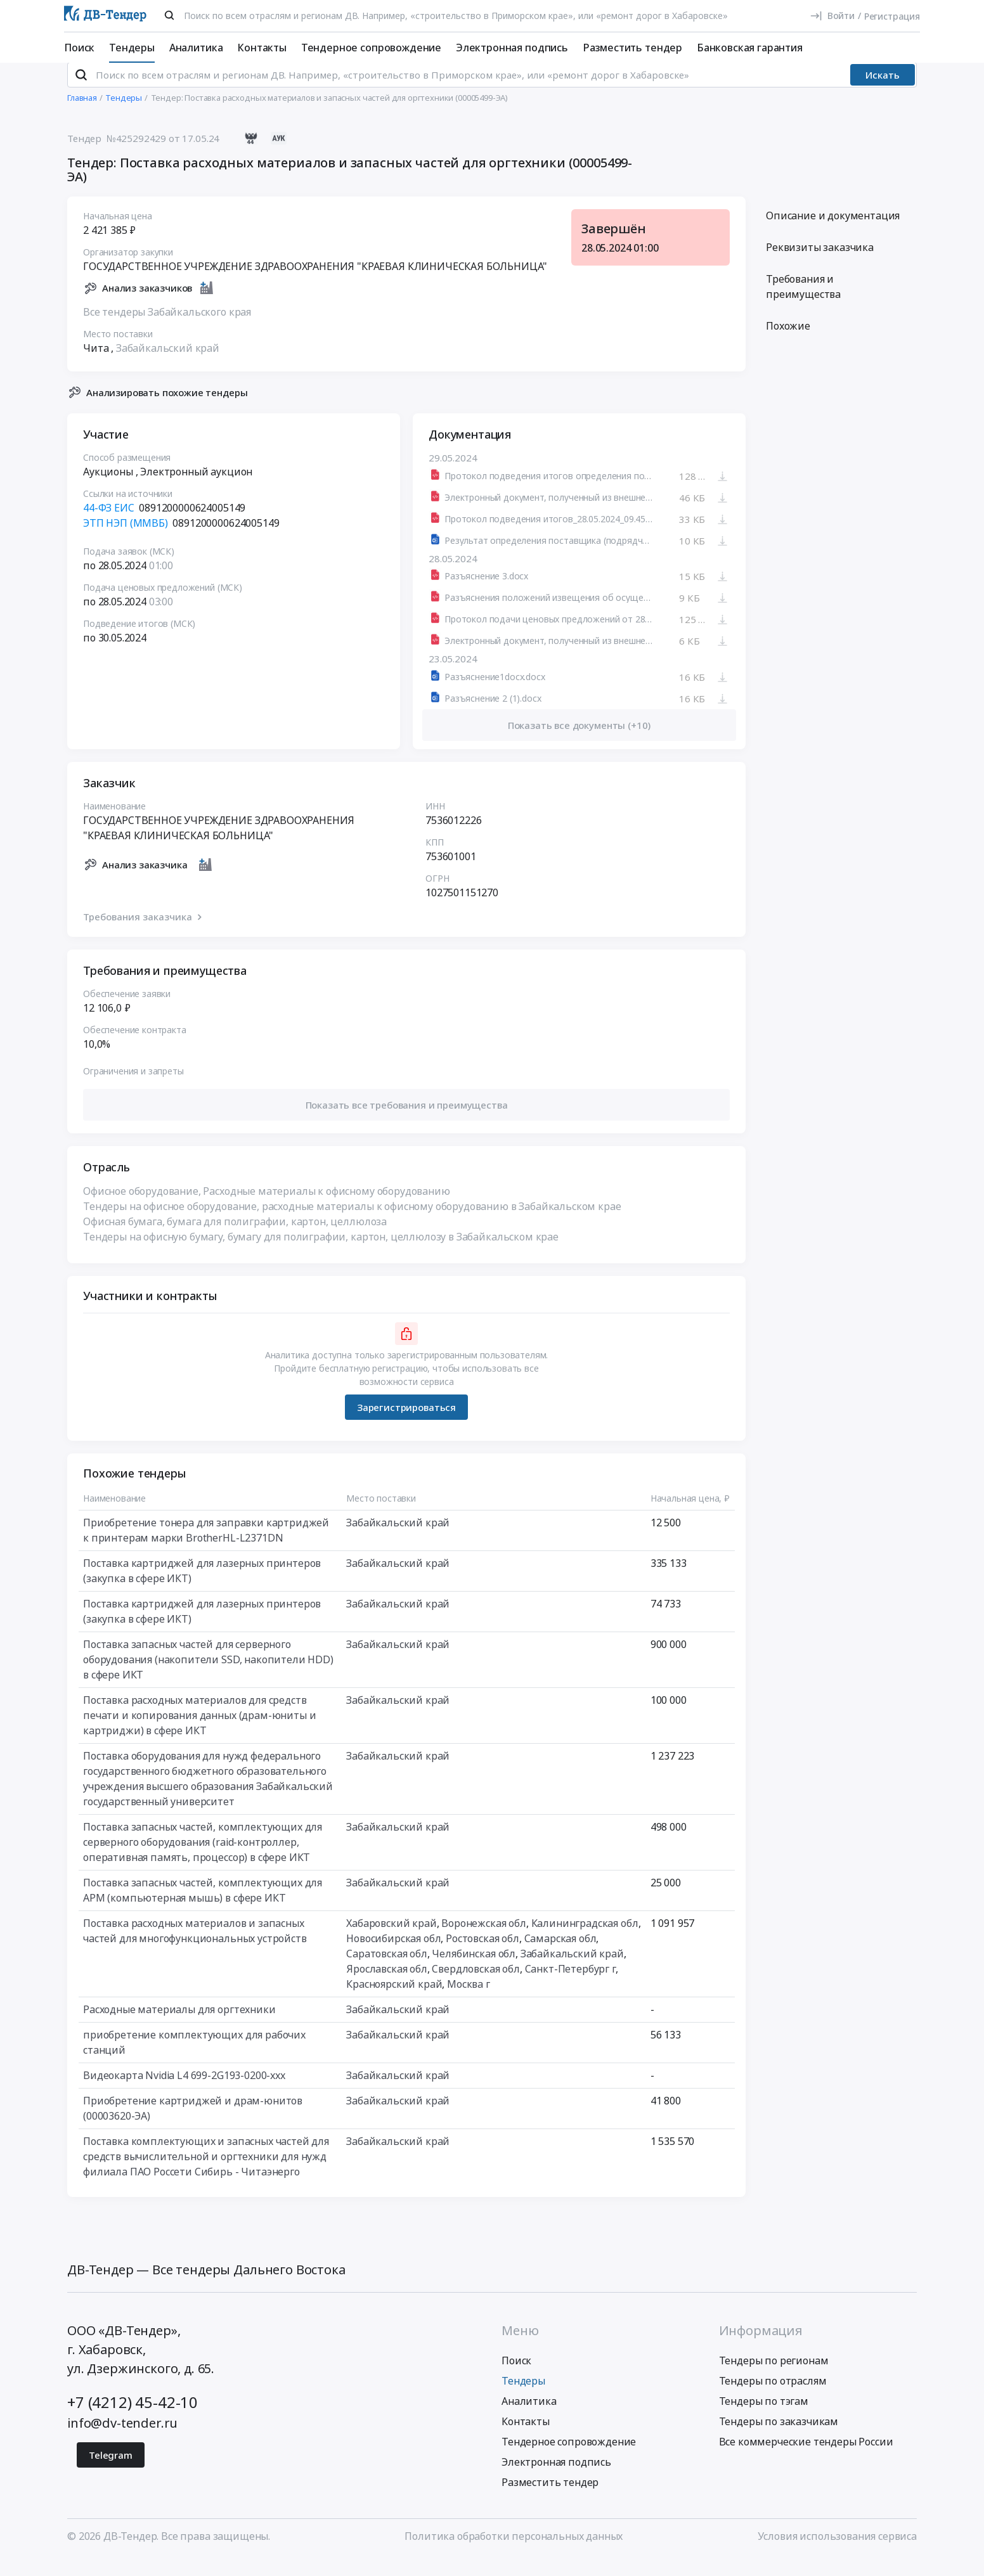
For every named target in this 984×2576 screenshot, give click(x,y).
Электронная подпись (512, 48)
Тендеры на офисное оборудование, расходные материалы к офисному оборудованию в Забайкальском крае (352, 1223)
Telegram (111, 2471)
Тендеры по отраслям (773, 2397)
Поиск (79, 48)
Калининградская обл (584, 1940)
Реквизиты (820, 264)
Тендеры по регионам (774, 2377)
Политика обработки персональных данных (514, 2553)
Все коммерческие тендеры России (806, 2458)
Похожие (788, 343)
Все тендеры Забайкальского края (167, 328)
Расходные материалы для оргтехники (179, 2026)
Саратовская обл (386, 1971)
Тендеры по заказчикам (779, 2438)
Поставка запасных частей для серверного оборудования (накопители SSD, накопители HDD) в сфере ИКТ (208, 1676)
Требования (803, 303)
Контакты (262, 48)
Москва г (468, 2001)
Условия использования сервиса (837, 2553)
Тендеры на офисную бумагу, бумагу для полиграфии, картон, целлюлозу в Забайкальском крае (321, 1254)
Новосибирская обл (393, 1955)
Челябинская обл (473, 1971)
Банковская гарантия (750, 48)
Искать (882, 92)
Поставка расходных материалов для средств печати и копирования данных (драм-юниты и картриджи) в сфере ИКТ (199, 1732)
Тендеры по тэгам (763, 2418)
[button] (406, 1121)
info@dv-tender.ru (122, 2439)
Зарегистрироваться (406, 1423)
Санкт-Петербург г (570, 1986)
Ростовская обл (482, 1955)
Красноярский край (394, 2001)
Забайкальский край (167, 364)
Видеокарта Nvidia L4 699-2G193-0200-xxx (184, 2092)
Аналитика (196, 48)
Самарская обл (560, 1955)
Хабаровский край (391, 1940)
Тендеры (132, 48)
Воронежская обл (483, 1940)
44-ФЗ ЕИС (108, 525)
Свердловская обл (475, 1986)
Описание (833, 233)
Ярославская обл (386, 1986)
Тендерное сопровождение (371, 48)
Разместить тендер (632, 48)
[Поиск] (169, 15)
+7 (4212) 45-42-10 (132, 2418)
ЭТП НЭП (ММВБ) (125, 540)
